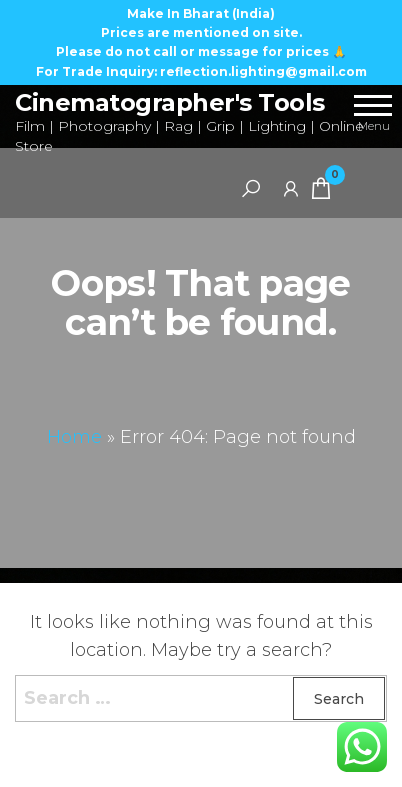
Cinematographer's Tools (170, 102)
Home (74, 437)
